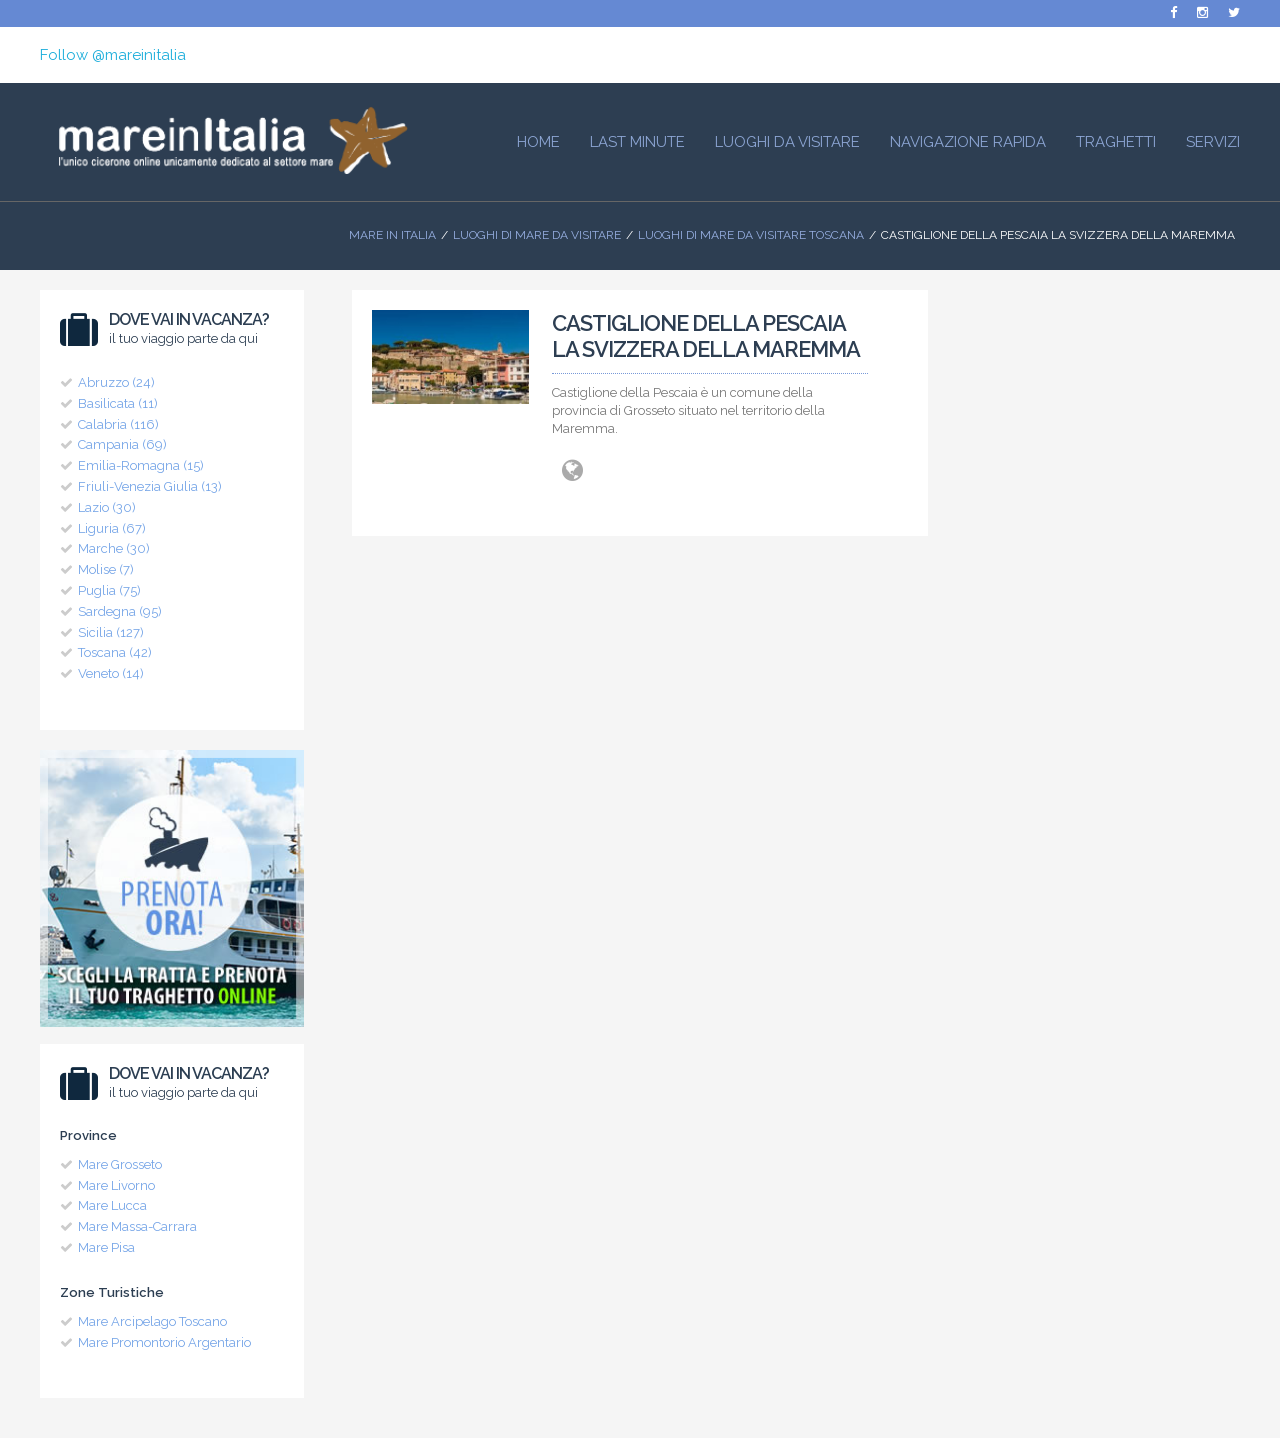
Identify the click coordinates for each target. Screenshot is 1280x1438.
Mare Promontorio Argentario (164, 1342)
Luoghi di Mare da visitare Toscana (751, 235)
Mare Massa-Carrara (137, 1226)
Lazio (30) (107, 507)
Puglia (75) (109, 590)
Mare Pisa (106, 1247)
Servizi (1213, 142)
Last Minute (637, 142)
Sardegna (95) (120, 611)
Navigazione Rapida (968, 142)
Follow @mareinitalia (113, 55)
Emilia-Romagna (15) (141, 465)
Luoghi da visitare (787, 142)
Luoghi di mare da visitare (537, 235)
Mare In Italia (392, 235)
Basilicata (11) (118, 403)
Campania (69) (122, 444)
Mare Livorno (116, 1185)
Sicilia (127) (111, 632)
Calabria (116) (118, 424)
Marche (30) (114, 548)
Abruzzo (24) (116, 382)
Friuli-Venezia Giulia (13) (150, 486)
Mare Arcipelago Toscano (152, 1321)
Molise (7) (106, 569)
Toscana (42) (115, 652)
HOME (538, 142)
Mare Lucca (112, 1205)
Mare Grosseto (120, 1164)
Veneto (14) (111, 673)
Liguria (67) (112, 528)
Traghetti (1116, 142)
